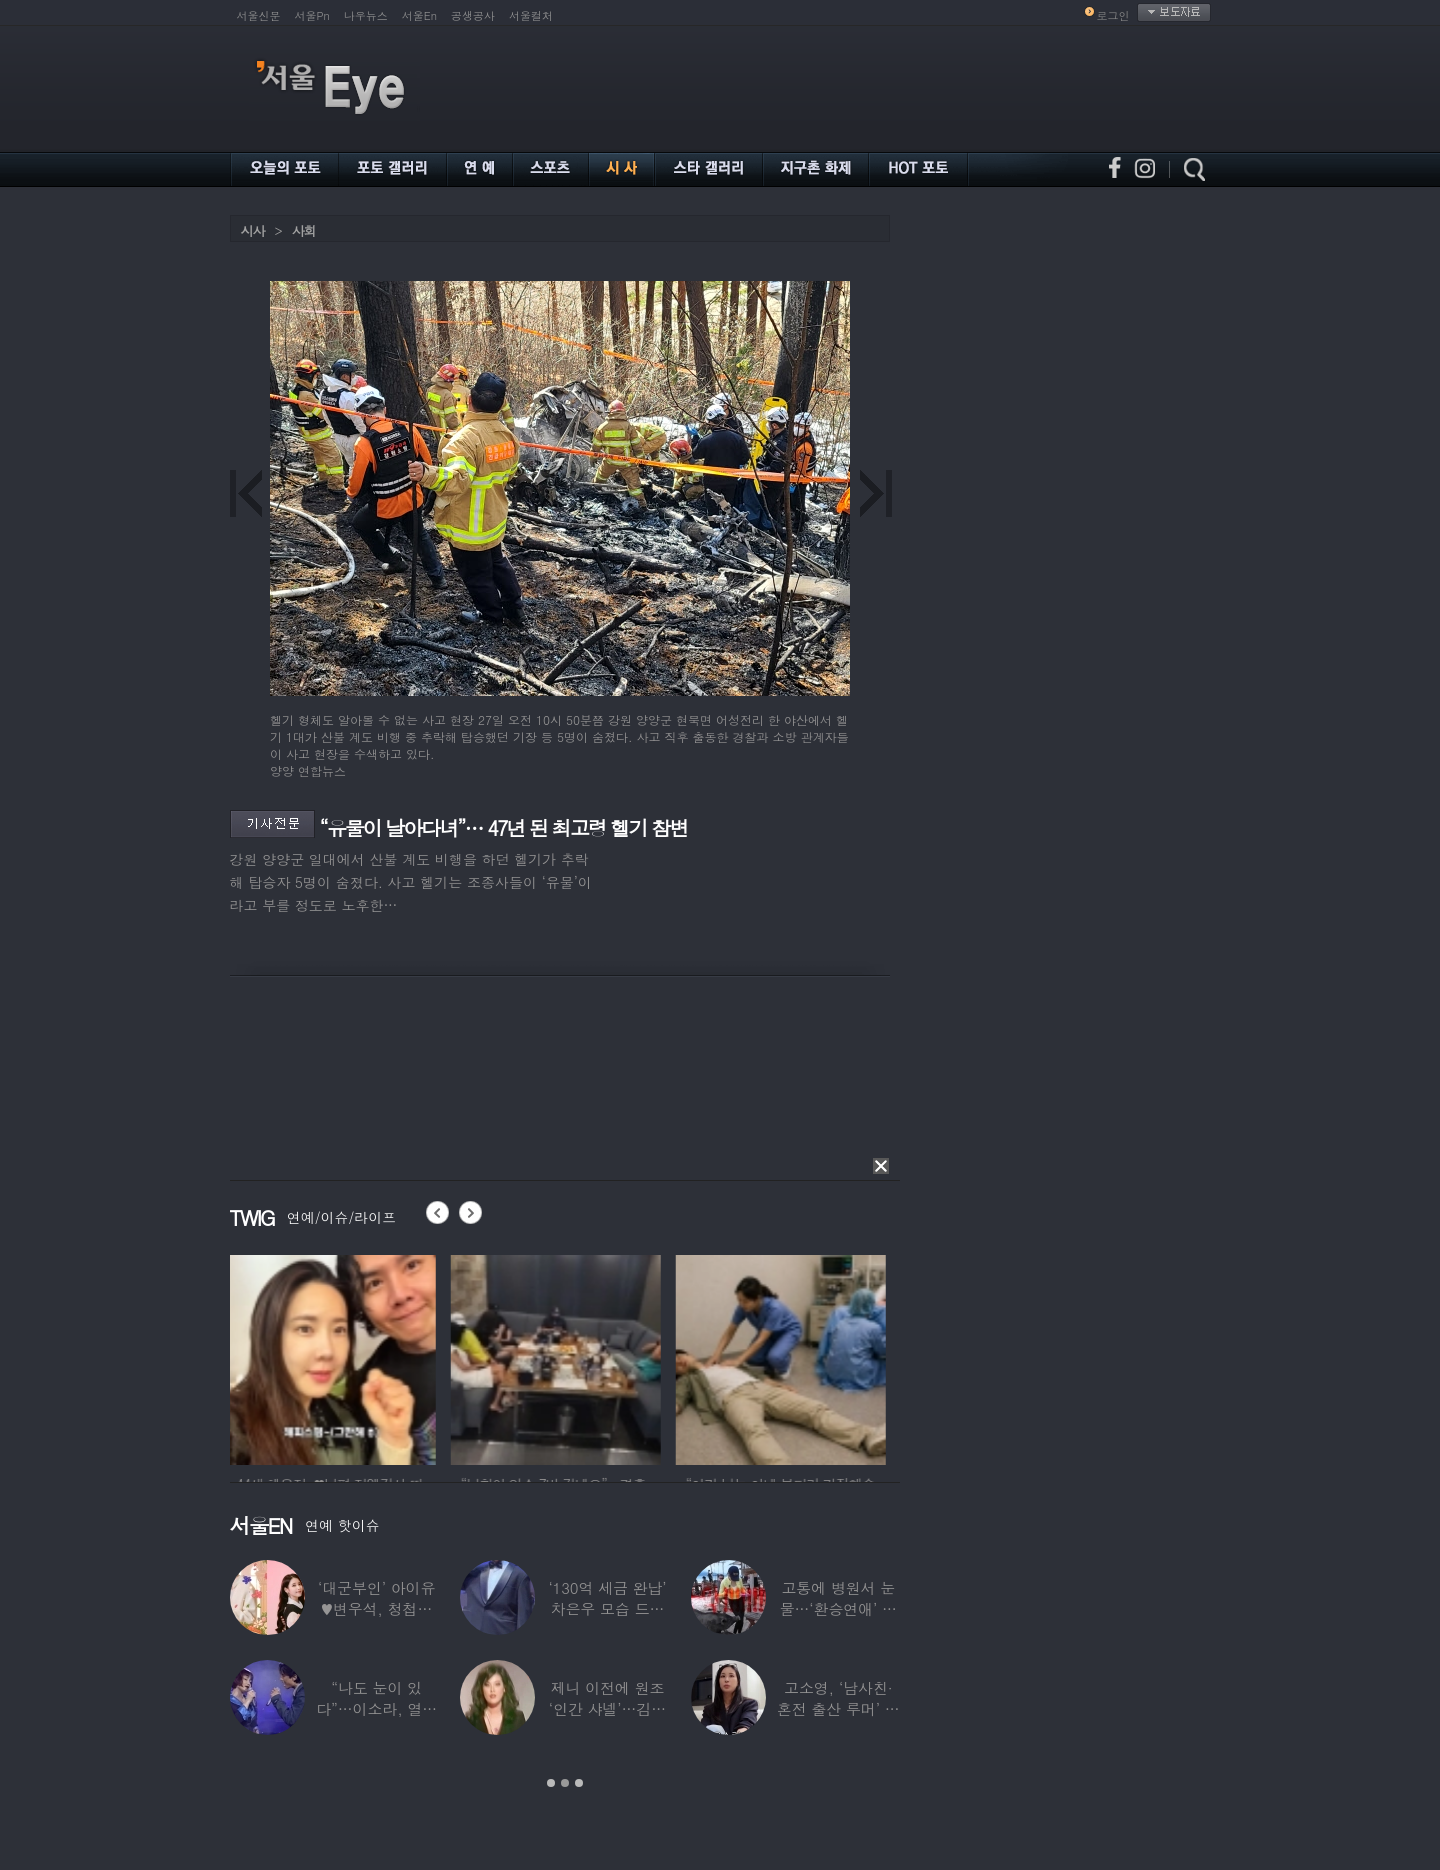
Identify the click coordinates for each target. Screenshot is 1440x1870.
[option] (335, 1357)
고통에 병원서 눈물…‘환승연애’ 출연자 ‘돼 (837, 1608)
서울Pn (312, 15)
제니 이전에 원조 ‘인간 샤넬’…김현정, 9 (606, 1708)
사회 (304, 230)
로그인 (1113, 15)
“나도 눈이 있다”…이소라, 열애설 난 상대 (376, 1708)
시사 (253, 230)
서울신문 (259, 15)
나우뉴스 (366, 15)
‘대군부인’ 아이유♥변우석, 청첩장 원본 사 (376, 1608)
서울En (419, 15)
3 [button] (579, 1783)
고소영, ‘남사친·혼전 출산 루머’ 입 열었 (837, 1708)
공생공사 (473, 15)
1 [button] (551, 1783)
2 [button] (565, 1783)
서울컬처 (531, 15)
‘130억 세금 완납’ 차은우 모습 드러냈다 (607, 1608)
